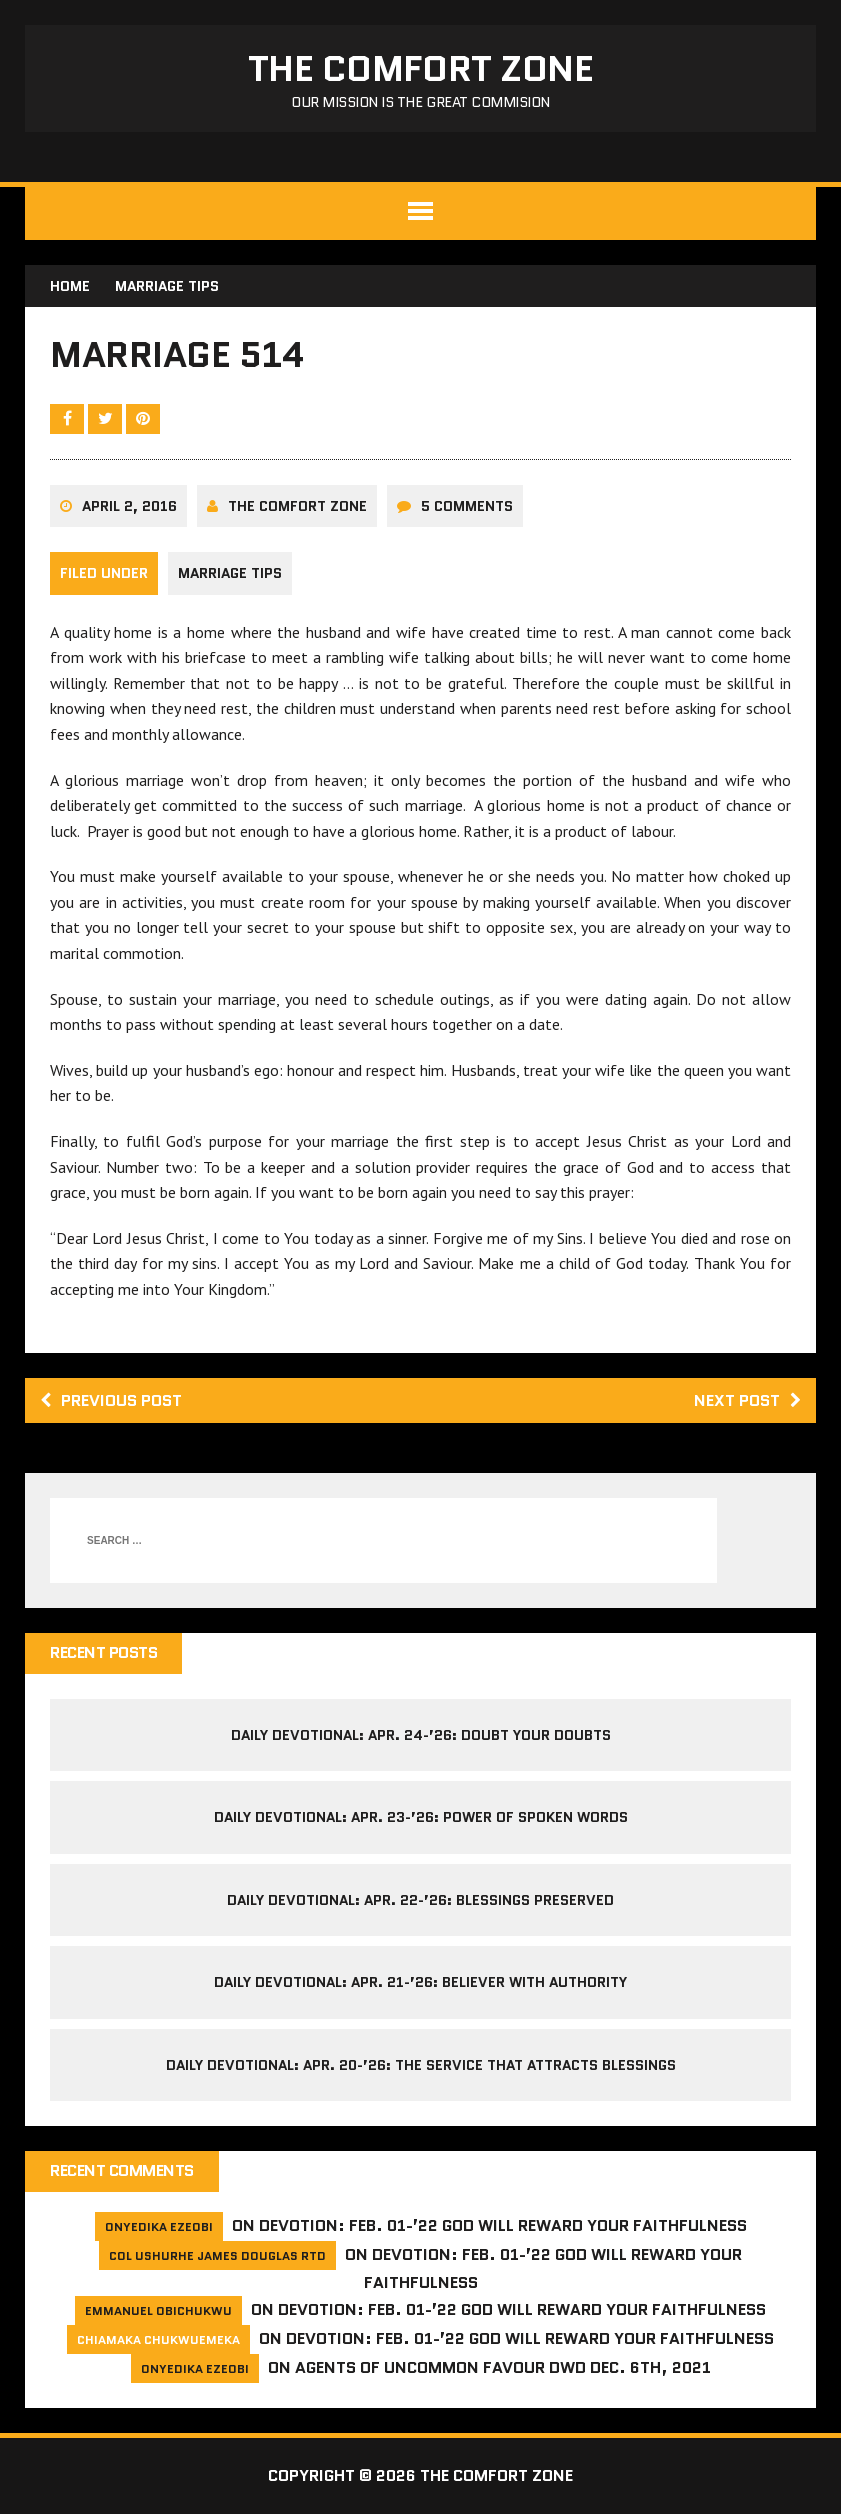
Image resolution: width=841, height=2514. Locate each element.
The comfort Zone (297, 506)
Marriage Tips (230, 573)
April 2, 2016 (129, 506)
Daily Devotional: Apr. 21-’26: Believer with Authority (420, 1982)
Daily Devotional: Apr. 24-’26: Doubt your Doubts (421, 1735)
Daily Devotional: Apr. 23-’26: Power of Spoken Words (421, 1817)
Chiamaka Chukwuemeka (158, 2339)
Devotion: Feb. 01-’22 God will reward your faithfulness (503, 2225)
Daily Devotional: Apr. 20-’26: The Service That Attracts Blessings (421, 2065)
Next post (747, 1400)
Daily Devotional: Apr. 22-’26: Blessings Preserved (420, 1900)
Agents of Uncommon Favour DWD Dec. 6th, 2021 (503, 2367)
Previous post (111, 1400)
